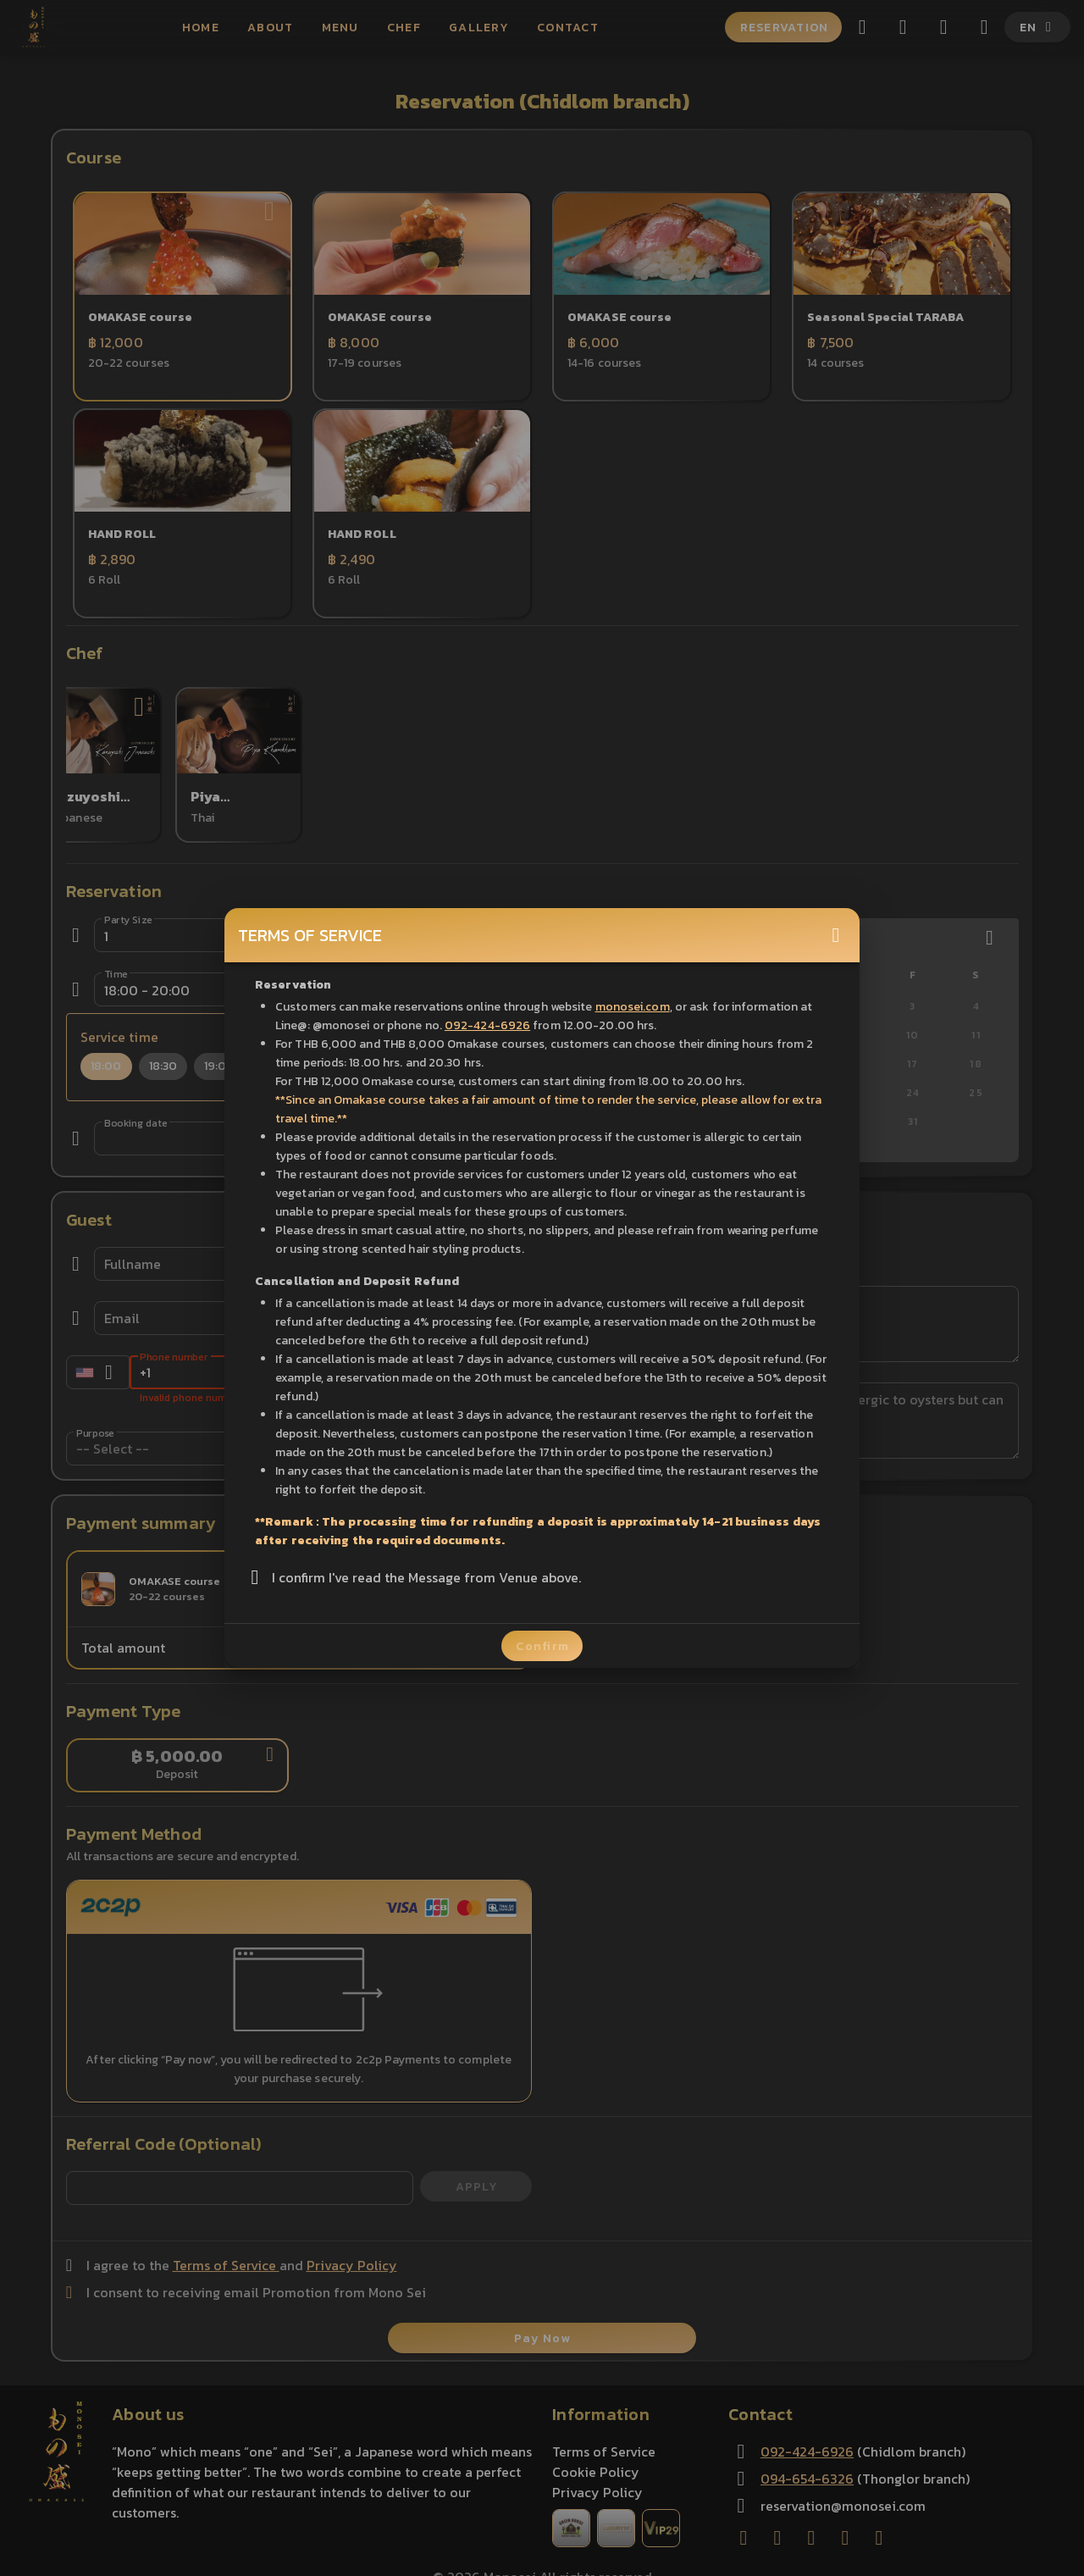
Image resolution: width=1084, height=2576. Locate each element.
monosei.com (632, 1007)
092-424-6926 (487, 1025)
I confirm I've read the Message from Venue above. (426, 1577)
